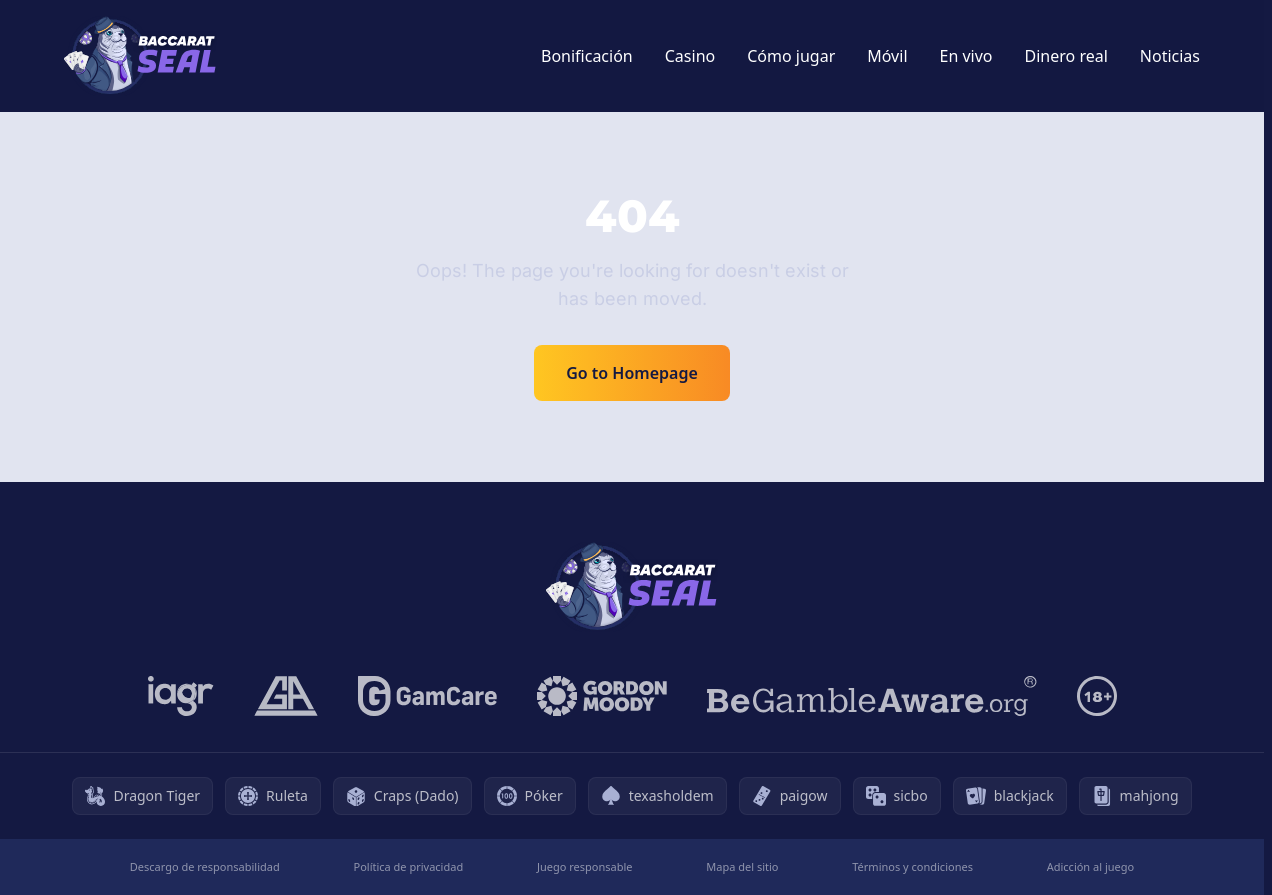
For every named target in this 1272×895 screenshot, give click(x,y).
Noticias (1170, 56)
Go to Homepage (632, 373)
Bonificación (587, 56)
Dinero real (1066, 56)
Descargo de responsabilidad (205, 866)
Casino (690, 56)
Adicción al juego (1090, 866)
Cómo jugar (791, 56)
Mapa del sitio (742, 866)
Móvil (887, 56)
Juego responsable (585, 866)
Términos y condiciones (912, 866)
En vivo (966, 56)
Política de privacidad (409, 866)
